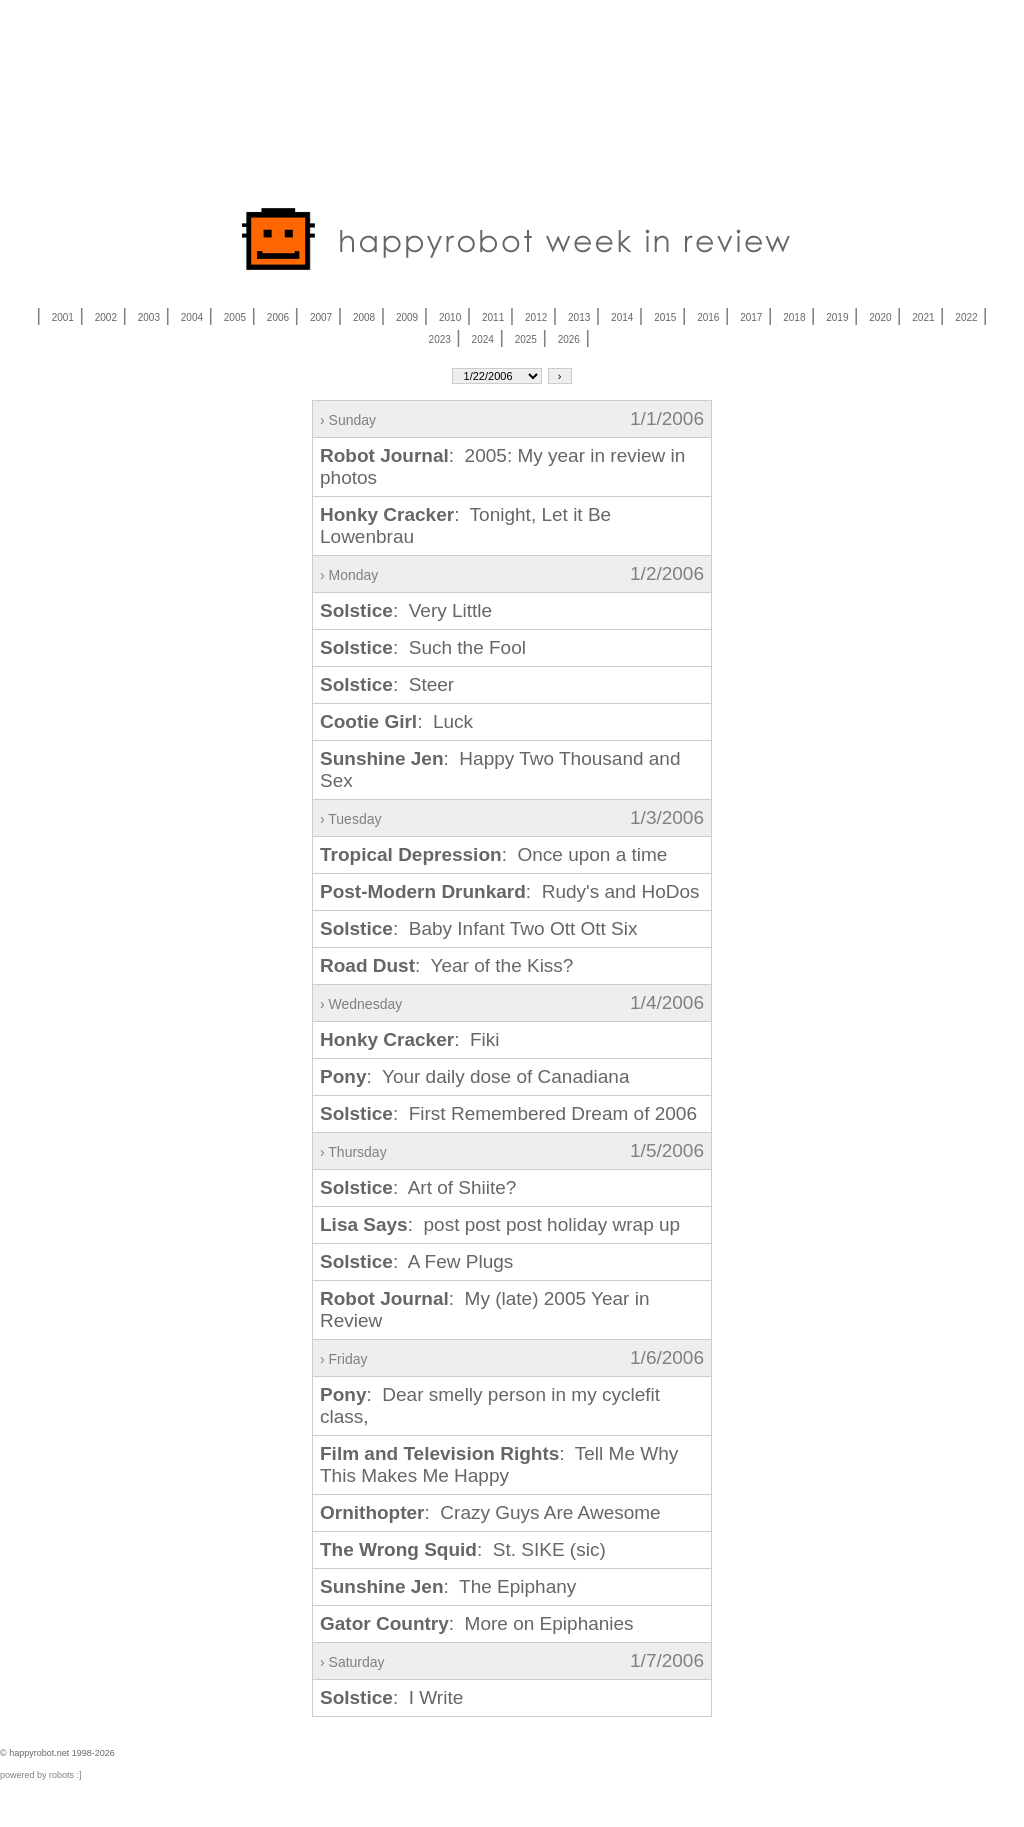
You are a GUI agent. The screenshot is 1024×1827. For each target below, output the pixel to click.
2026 (569, 339)
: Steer (387, 684)
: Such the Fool (423, 647)
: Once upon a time (493, 854)
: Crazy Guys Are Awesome (490, 1512)
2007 (321, 317)
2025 (526, 339)
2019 (837, 317)
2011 (493, 317)
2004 (192, 317)
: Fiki (410, 1039)
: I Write (391, 1697)
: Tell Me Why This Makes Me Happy (499, 1464)
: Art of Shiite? (418, 1187)
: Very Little (406, 610)
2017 (751, 317)
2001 (63, 317)
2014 (622, 317)
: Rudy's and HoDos (510, 891)
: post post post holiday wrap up (500, 1224)
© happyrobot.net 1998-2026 (57, 1753)
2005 (235, 317)
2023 (440, 339)
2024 (483, 339)
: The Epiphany (448, 1586)
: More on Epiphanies (477, 1623)
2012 (536, 317)
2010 (450, 317)
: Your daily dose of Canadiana (474, 1076)
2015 (665, 317)
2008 (364, 317)
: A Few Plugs (416, 1261)
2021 (923, 317)
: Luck (396, 721)
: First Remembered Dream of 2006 (508, 1113)
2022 (966, 317)
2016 (708, 317)
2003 (149, 317)
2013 (579, 317)
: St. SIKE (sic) (463, 1549)
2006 (278, 317)
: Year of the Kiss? (446, 965)
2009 (407, 317)
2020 (880, 317)
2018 (794, 317)
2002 (106, 317)
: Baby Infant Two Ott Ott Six (479, 928)
